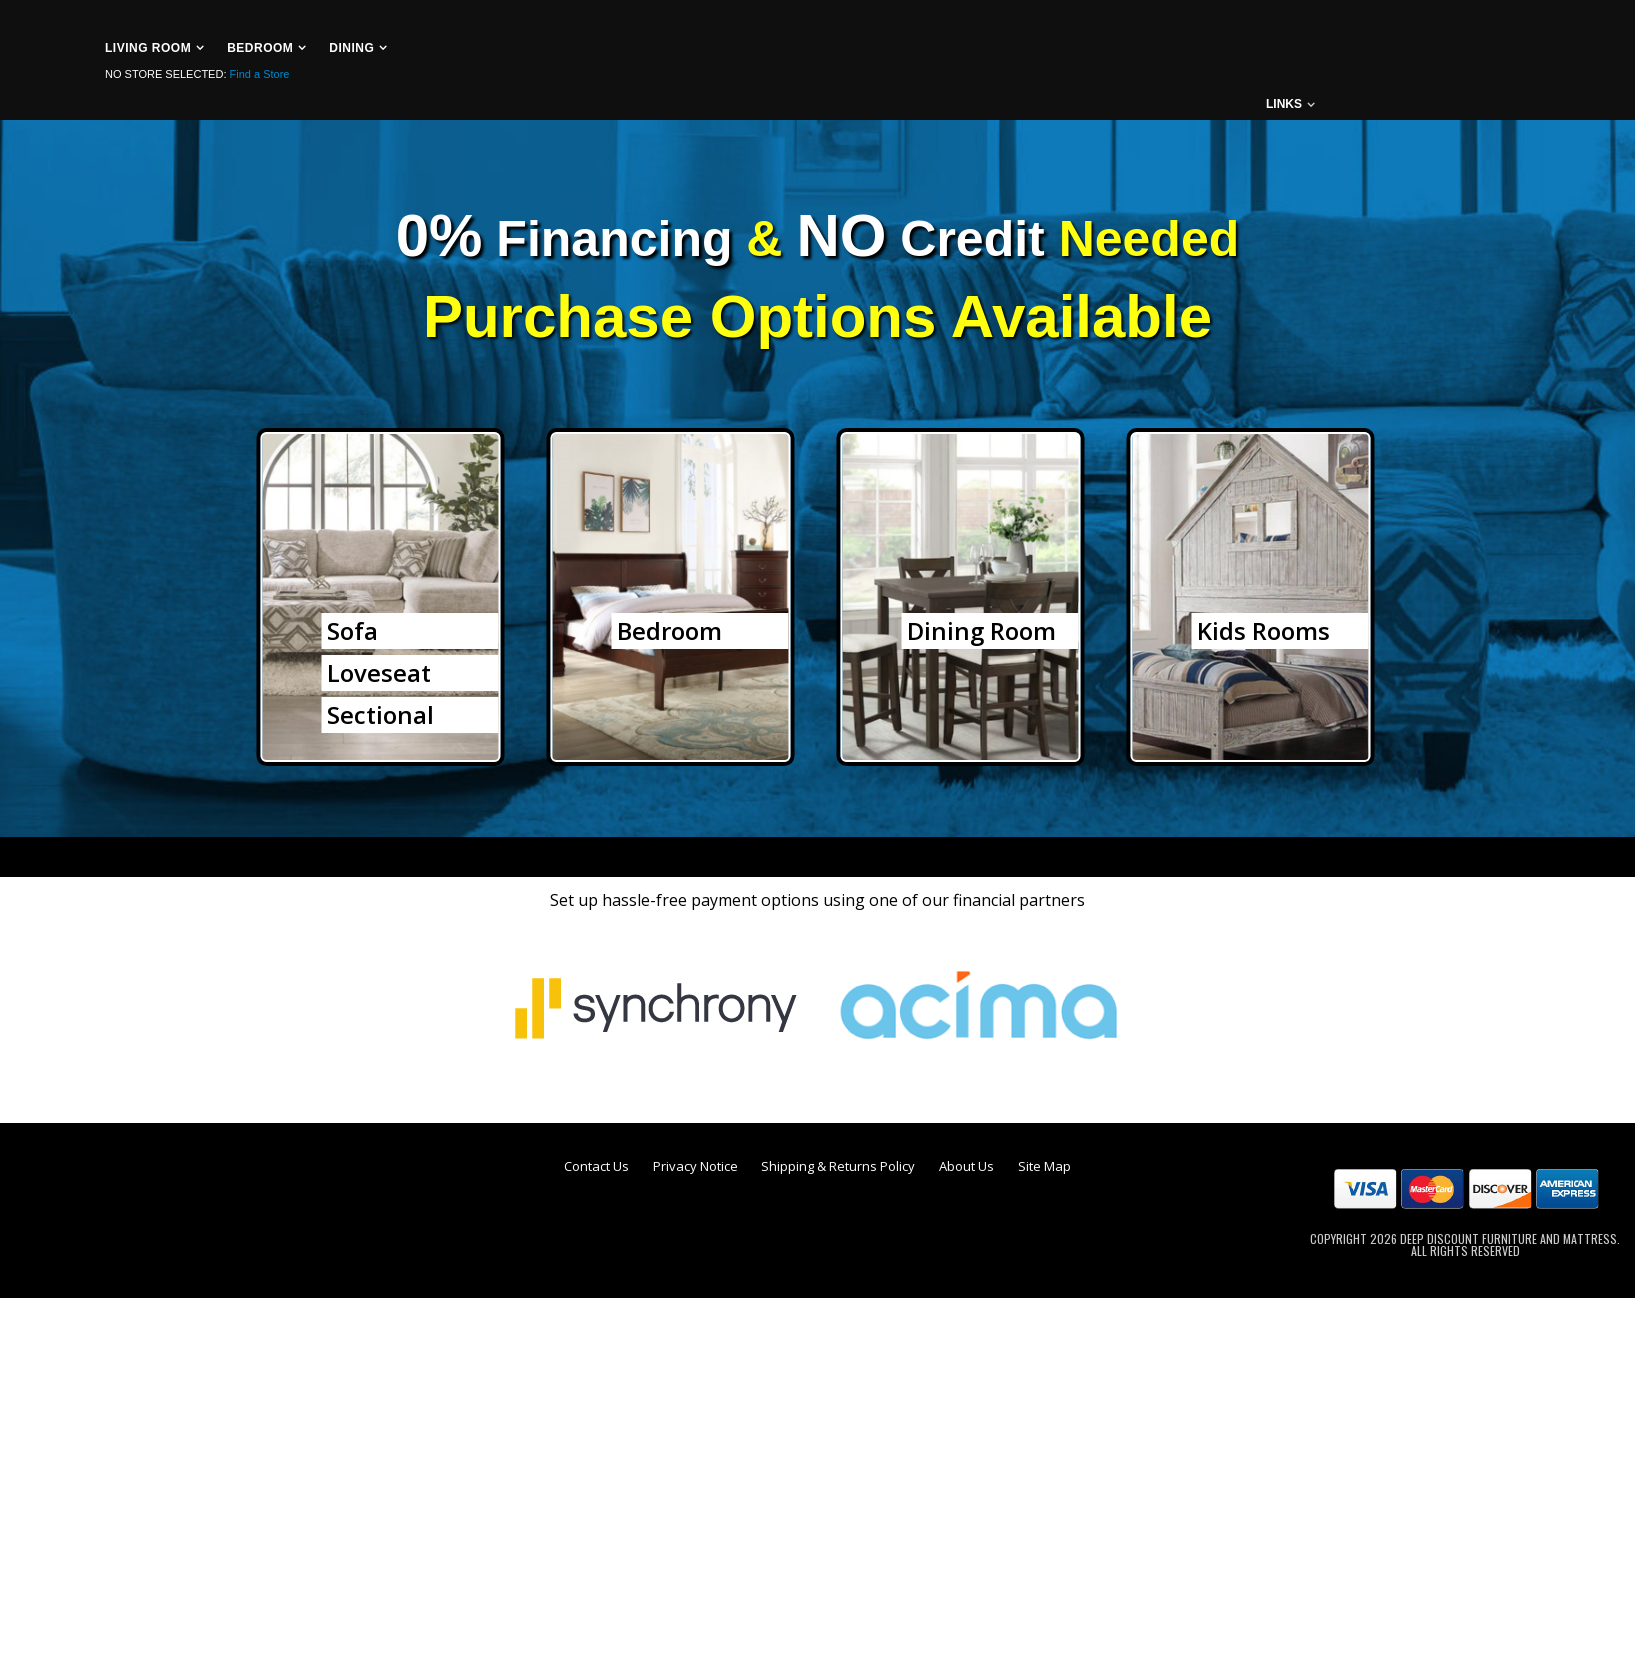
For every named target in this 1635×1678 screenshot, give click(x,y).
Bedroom (260, 48)
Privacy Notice (695, 1166)
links (1284, 104)
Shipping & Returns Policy (838, 1166)
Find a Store (260, 74)
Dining (351, 48)
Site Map (1044, 1166)
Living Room (148, 48)
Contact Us (596, 1166)
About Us (966, 1166)
